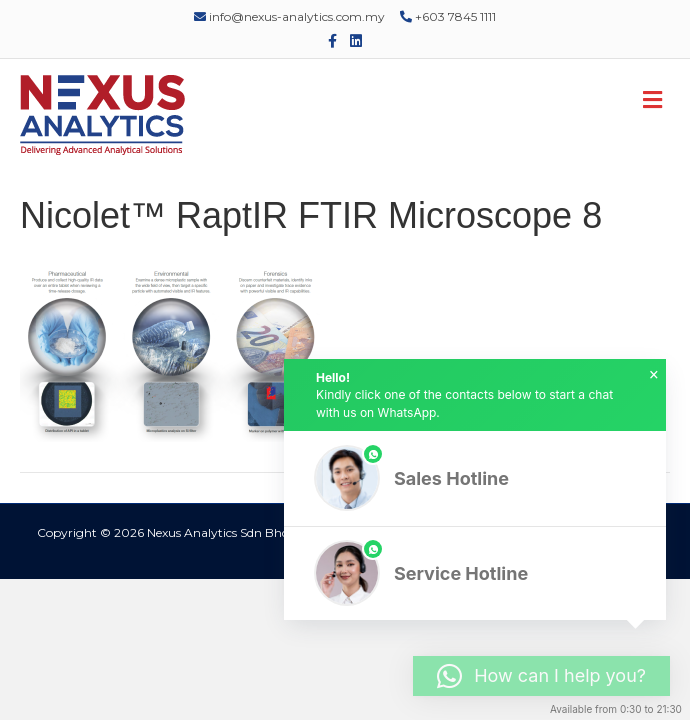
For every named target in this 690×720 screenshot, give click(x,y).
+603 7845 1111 (448, 16)
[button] (475, 478)
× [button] (654, 375)
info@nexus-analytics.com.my (289, 16)
